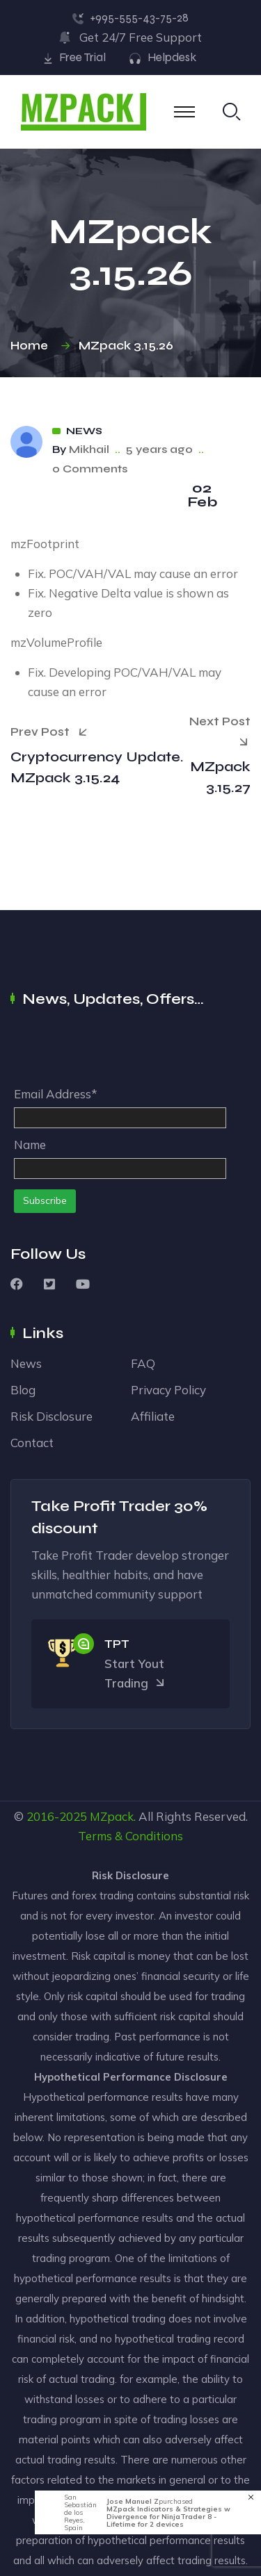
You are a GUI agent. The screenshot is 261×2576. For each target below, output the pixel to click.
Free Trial (82, 57)
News (84, 431)
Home (32, 345)
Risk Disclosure (51, 1416)
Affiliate (153, 1416)
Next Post (220, 733)
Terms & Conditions (130, 1835)
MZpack (112, 1816)
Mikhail (89, 449)
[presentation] (120, 1050)
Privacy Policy (168, 1389)
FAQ (143, 1363)
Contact (32, 1442)
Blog (22, 1389)
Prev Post (48, 731)
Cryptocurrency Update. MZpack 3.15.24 (97, 767)
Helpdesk (172, 57)
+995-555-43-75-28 (139, 17)
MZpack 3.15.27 (220, 777)
